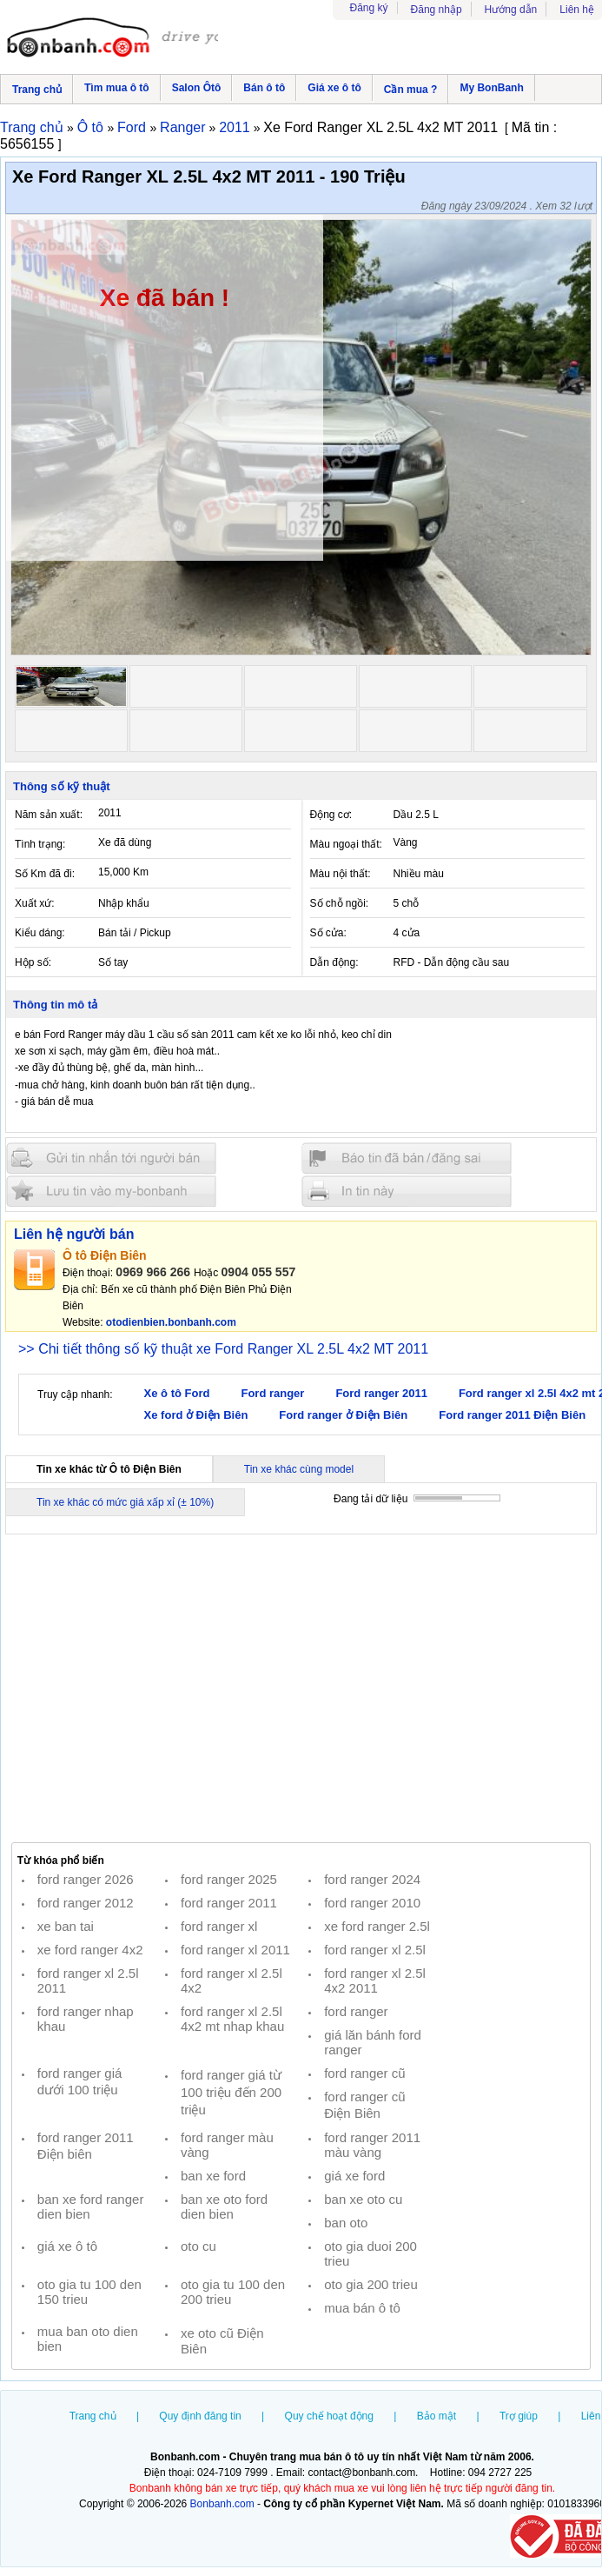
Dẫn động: (334, 962)
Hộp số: (33, 962)
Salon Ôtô (197, 88)
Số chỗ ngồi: (339, 903)
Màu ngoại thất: (346, 844)
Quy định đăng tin (200, 2416)
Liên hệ (576, 9)
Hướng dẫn (511, 9)
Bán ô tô (264, 88)
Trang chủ (37, 89)
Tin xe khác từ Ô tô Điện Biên (109, 1469)
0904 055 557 (259, 1272)
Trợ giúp (518, 2416)
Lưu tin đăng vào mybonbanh (111, 1191)
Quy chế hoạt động (329, 2416)
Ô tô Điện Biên (105, 1255)
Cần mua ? (411, 89)
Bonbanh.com (222, 2504)
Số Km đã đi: (45, 874)
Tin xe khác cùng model (299, 1469)
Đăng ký (369, 8)
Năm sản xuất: (49, 815)
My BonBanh (491, 88)
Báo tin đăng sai (406, 1158)
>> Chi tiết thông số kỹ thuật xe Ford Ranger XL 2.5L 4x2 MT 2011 (223, 1348)
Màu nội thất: (340, 874)
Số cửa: (328, 933)
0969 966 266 (153, 1272)
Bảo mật (436, 2416)
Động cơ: (331, 815)
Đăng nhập (436, 9)
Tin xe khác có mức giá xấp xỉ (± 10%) (125, 1502)
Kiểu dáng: (40, 933)
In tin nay (406, 1191)
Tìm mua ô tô (116, 88)
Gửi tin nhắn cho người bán (111, 1158)
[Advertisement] (301, 1687)
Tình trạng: (40, 844)
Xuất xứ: (35, 903)
